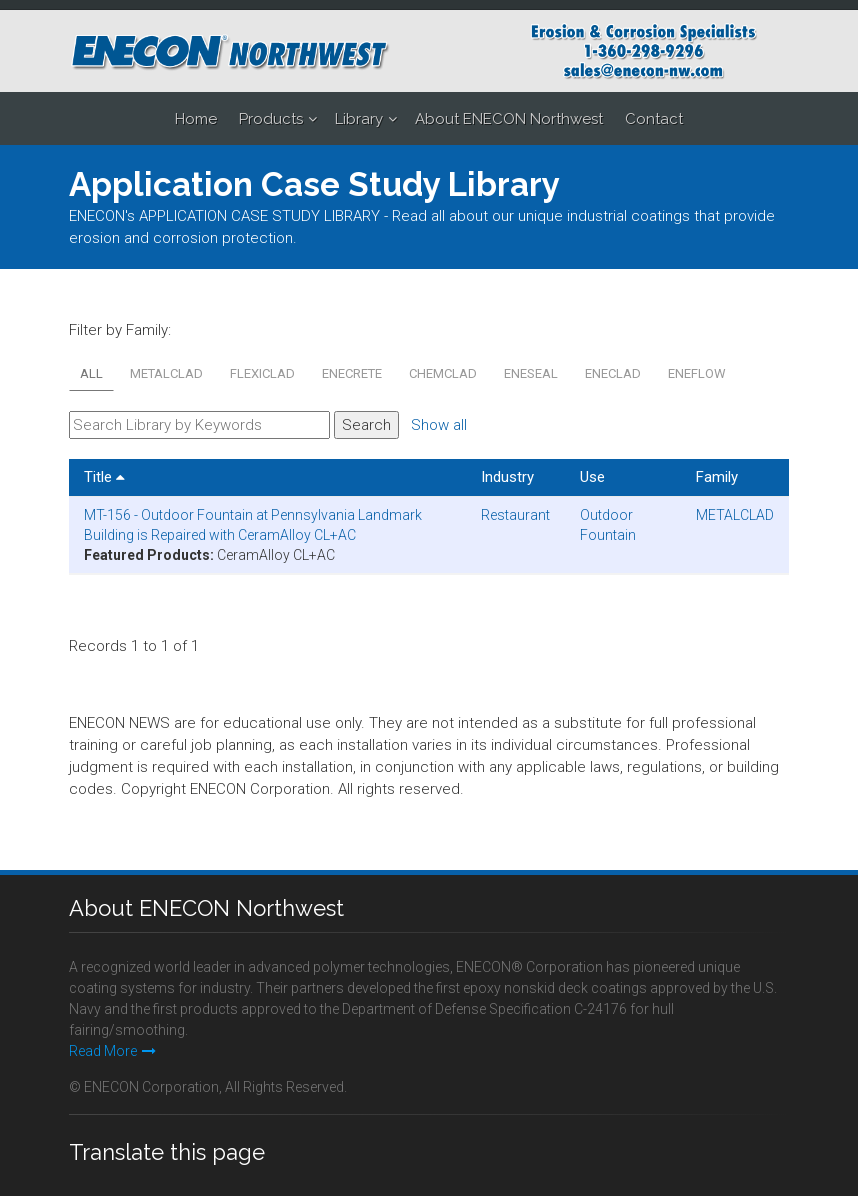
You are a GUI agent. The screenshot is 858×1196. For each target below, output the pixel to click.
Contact (654, 119)
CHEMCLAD (443, 373)
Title (104, 477)
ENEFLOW (697, 373)
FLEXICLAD (262, 373)
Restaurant (515, 515)
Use (592, 477)
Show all (439, 425)
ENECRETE (352, 373)
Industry (507, 477)
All (91, 373)
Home (196, 119)
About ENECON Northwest (509, 119)
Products (271, 119)
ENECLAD (613, 373)
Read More (112, 1051)
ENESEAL (531, 373)
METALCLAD (166, 373)
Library (359, 119)
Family (717, 477)
